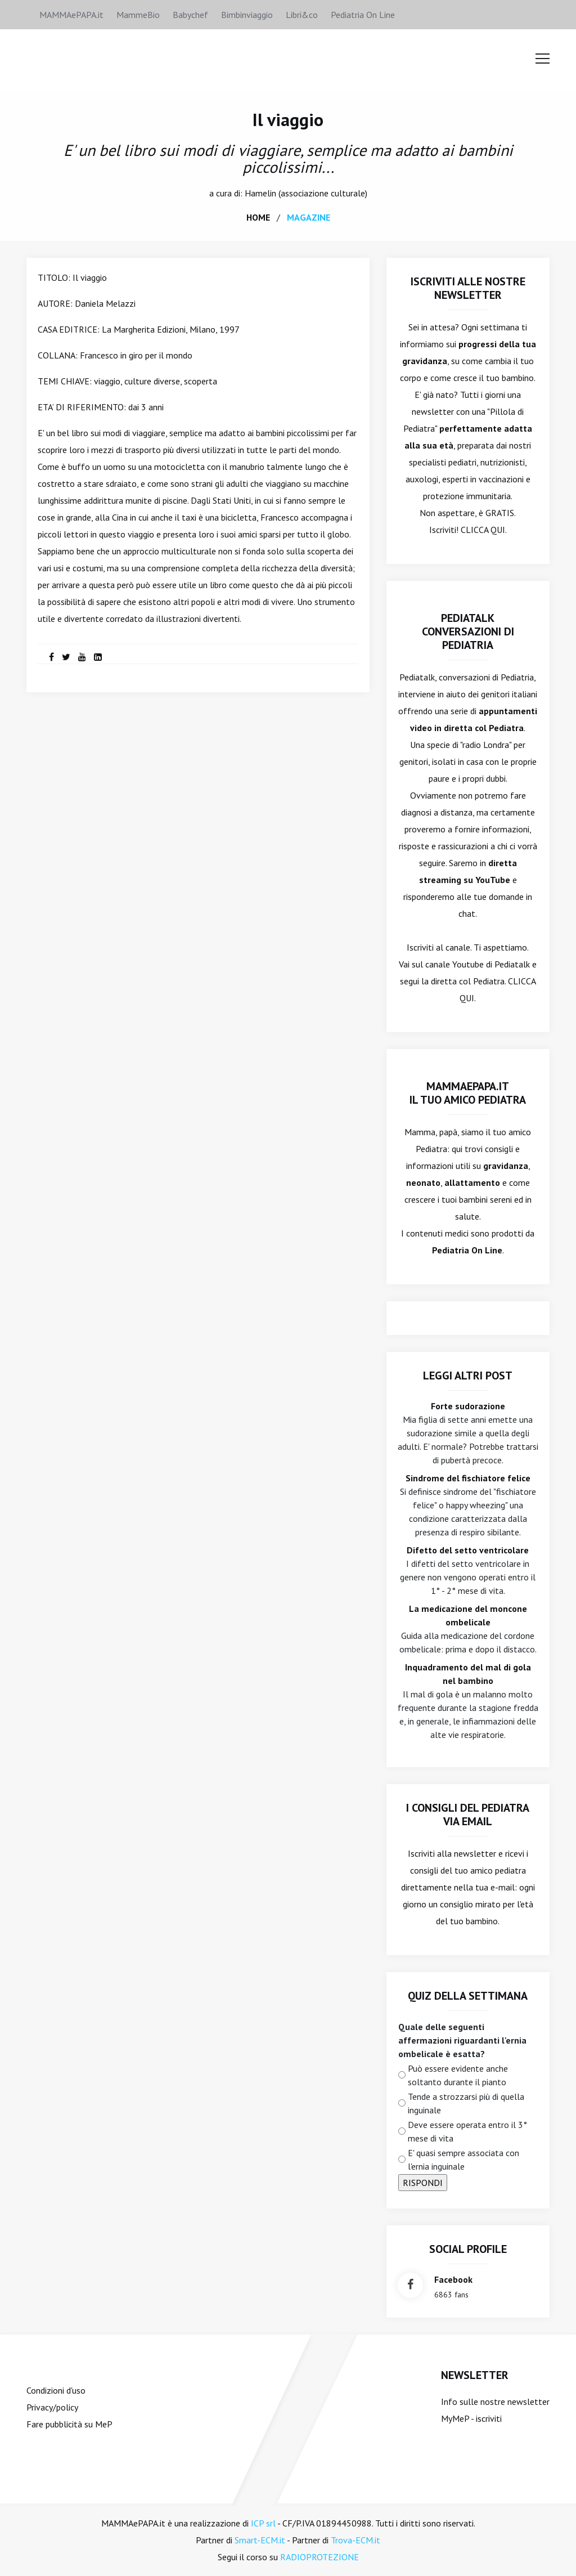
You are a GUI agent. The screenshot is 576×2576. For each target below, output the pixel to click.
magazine (308, 216)
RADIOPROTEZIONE (319, 2556)
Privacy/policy (52, 2406)
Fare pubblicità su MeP (69, 2423)
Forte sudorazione (468, 1405)
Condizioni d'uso (56, 2389)
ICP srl (263, 2522)
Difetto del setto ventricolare (468, 1549)
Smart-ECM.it (260, 2539)
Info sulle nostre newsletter (495, 2401)
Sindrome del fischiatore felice (468, 1477)
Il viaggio (288, 119)
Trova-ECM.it (355, 2539)
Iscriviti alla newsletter (452, 1852)
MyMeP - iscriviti (471, 2417)
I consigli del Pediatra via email (467, 1814)
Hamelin (260, 192)
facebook (453, 2278)
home (258, 216)
